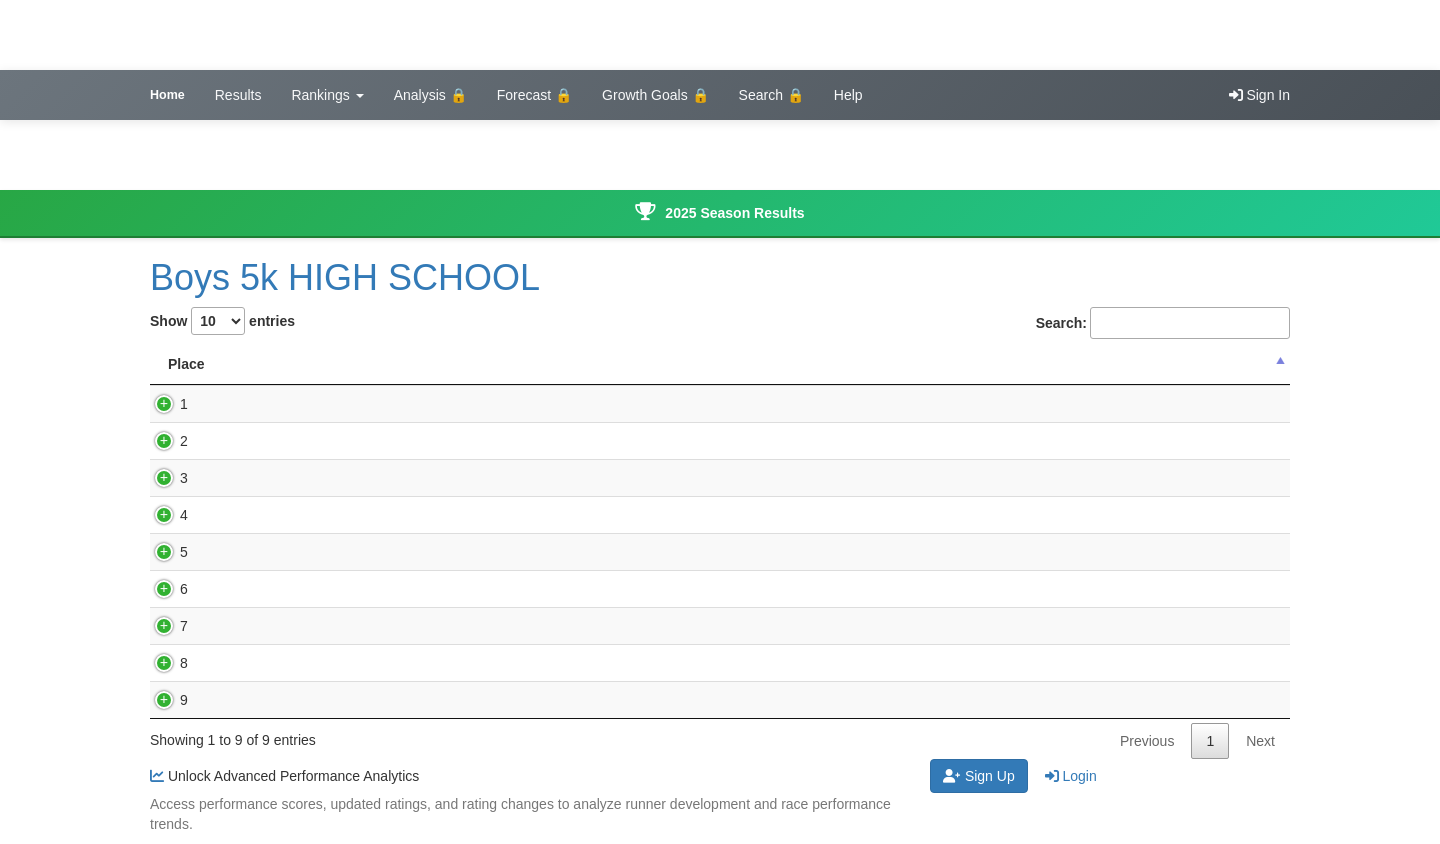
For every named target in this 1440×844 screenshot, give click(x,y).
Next (1260, 741)
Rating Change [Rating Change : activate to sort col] (1192, 364)
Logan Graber (291, 663)
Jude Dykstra (289, 404)
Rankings (327, 95)
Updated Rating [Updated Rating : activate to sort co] (1015, 364)
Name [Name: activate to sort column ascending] (275, 364)
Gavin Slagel (287, 515)
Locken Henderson (307, 478)
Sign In (1259, 95)
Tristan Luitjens (295, 552)
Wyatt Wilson (289, 626)
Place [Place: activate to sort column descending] (186, 364)
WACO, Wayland (641, 404)
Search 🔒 (771, 95)
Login (1071, 776)
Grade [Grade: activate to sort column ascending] (524, 364)
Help (848, 95)
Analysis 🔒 (430, 95)
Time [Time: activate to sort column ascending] (437, 364)
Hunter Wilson (292, 589)
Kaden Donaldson (303, 700)
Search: (1163, 323)
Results (238, 95)
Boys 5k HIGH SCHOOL (345, 277)
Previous (1147, 741)
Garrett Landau (295, 441)
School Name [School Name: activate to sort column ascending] (641, 364)
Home (167, 95)
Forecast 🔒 (534, 95)
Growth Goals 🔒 (655, 95)
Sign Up (979, 776)
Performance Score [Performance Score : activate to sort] (819, 364)
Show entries (222, 321)
